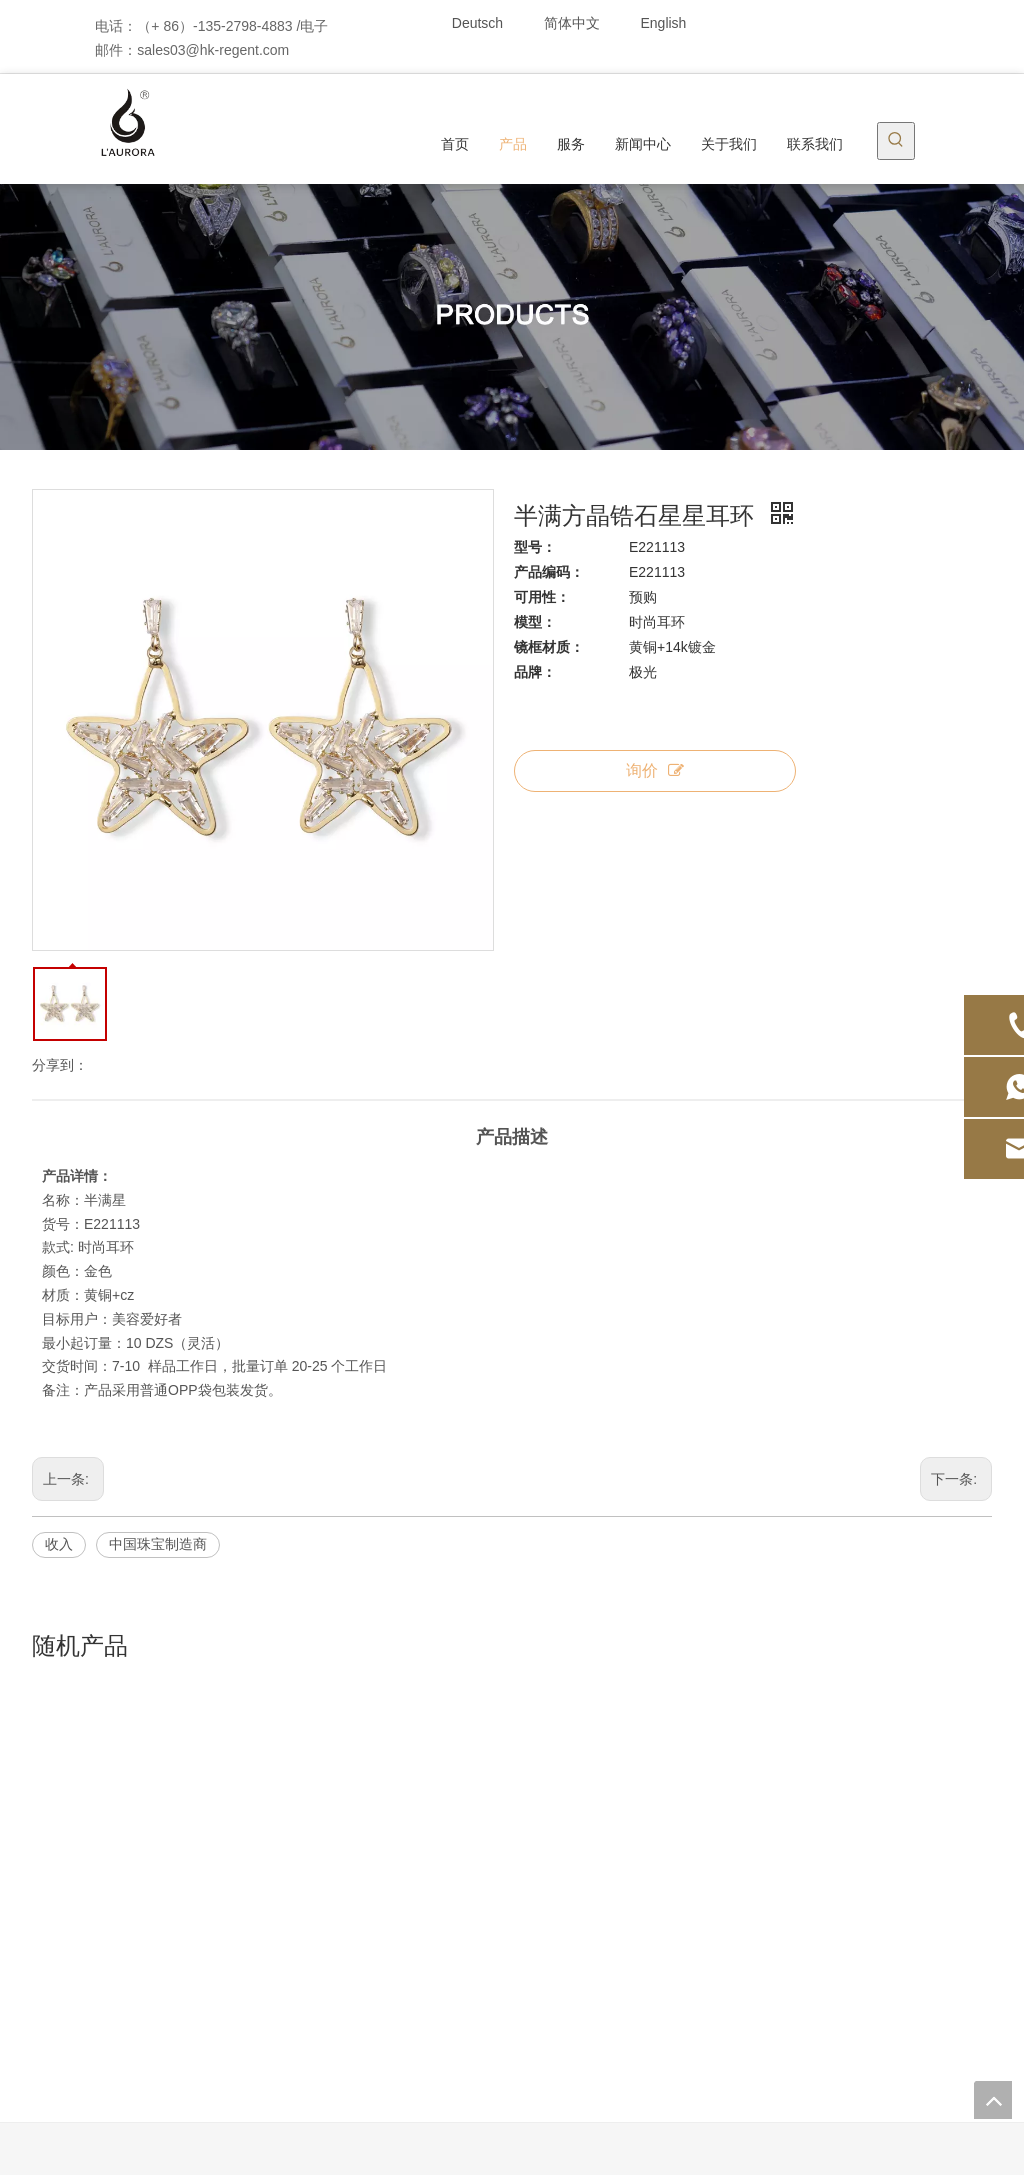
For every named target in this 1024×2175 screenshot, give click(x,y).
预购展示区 (311, 2043)
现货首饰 (304, 1791)
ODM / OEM (143, 1847)
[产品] (512, 317)
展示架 (297, 2015)
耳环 (290, 1819)
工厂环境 (645, 1959)
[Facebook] (809, 22)
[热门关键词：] (896, 141)
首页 (119, 1791)
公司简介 (645, 1791)
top (993, 2100)
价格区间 (304, 1987)
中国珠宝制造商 (158, 1544)
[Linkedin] (843, 22)
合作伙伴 (645, 1903)
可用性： (542, 597)
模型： (535, 622)
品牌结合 (133, 1959)
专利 (631, 1847)
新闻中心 (133, 1875)
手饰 (290, 1875)
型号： (535, 547)
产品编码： (549, 572)
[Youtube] (911, 22)
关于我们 (133, 1903)
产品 (119, 1819)
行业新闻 (475, 1819)
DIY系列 (301, 1959)
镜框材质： (549, 647)
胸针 (290, 1931)
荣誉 (631, 1875)
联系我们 (133, 1931)
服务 (631, 1819)
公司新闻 (475, 1791)
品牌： (535, 672)
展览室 (638, 1931)
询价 (655, 770)
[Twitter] (877, 22)
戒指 (290, 1903)
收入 (59, 1544)
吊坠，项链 (311, 1847)
